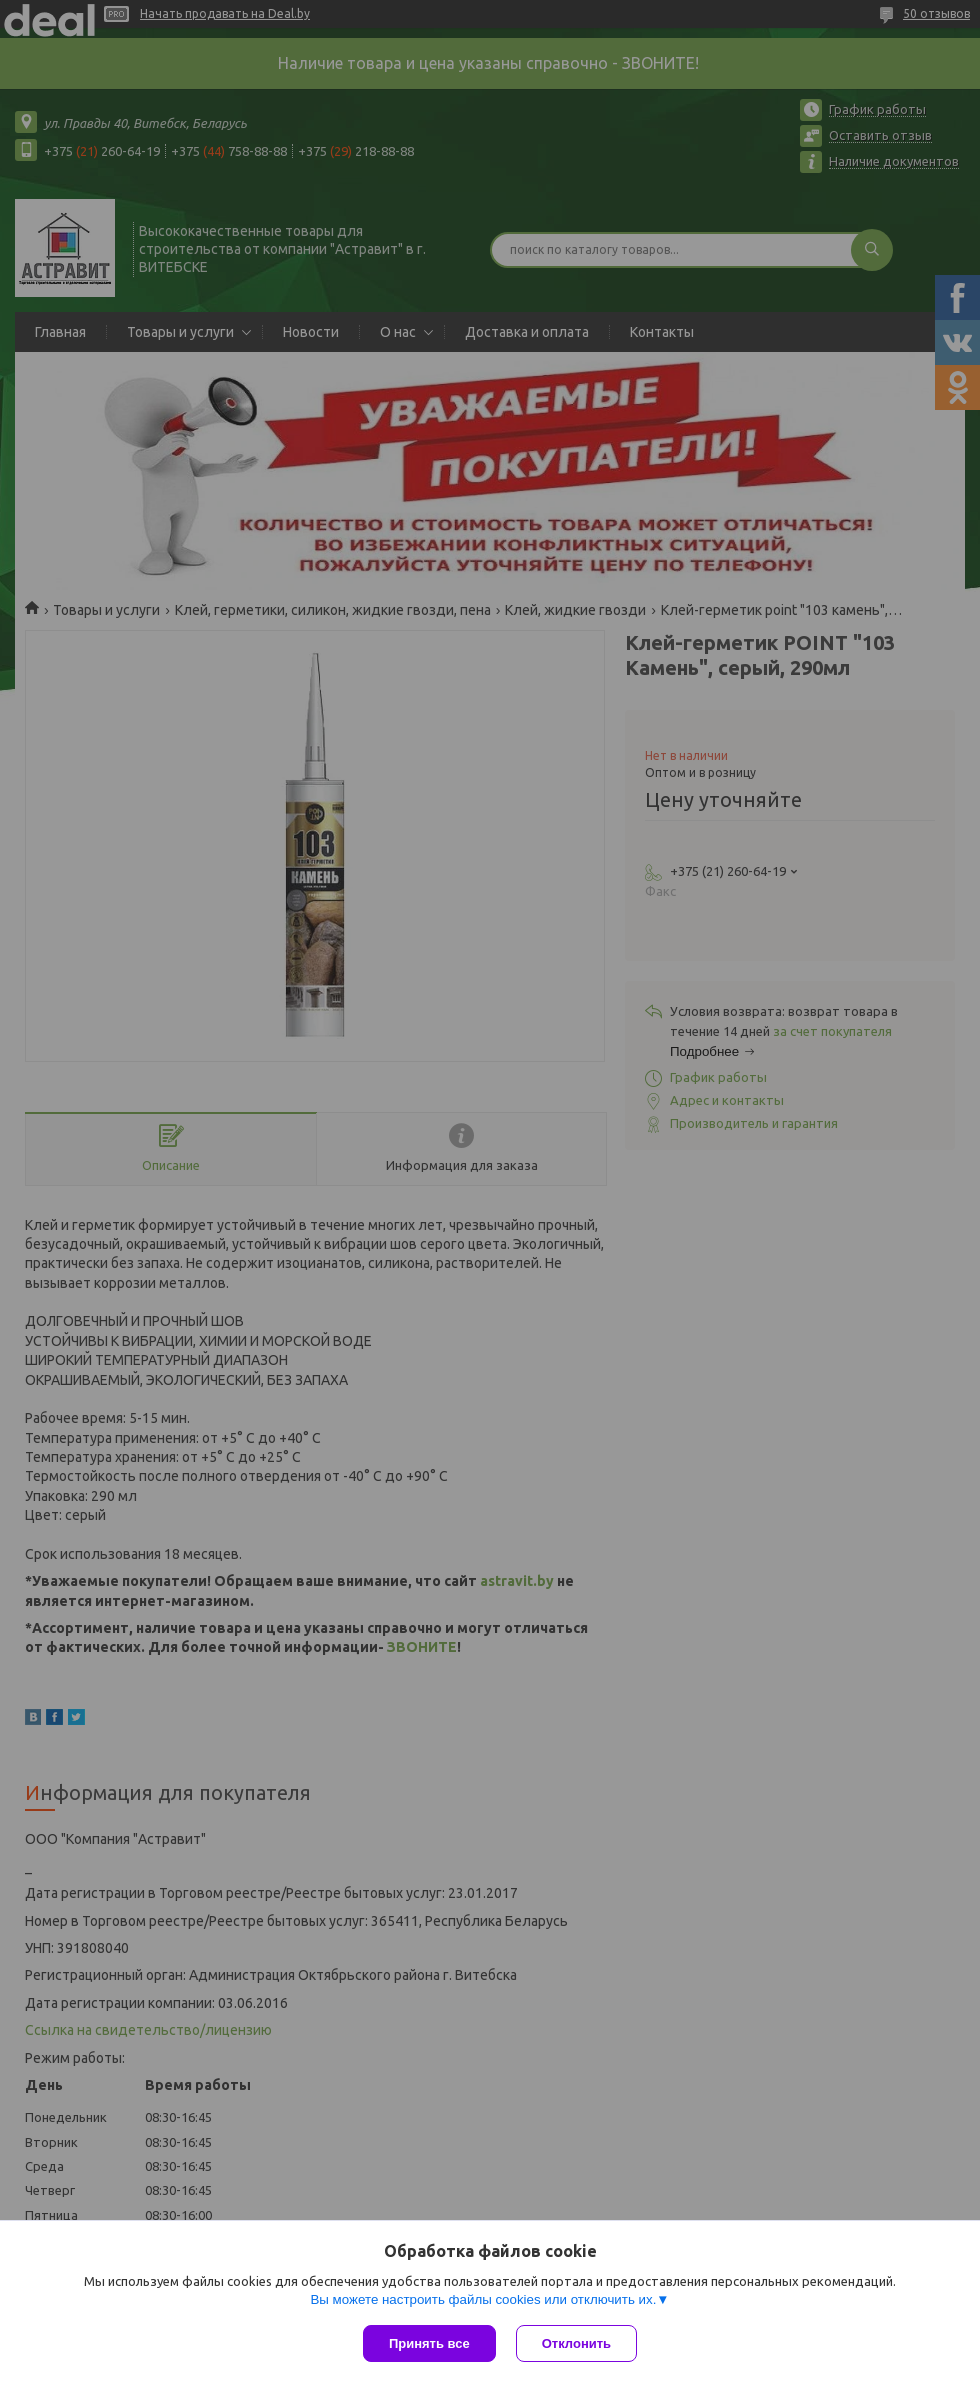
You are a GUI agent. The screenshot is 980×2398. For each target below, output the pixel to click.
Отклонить (576, 2343)
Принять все (429, 2343)
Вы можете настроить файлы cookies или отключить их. (483, 2299)
